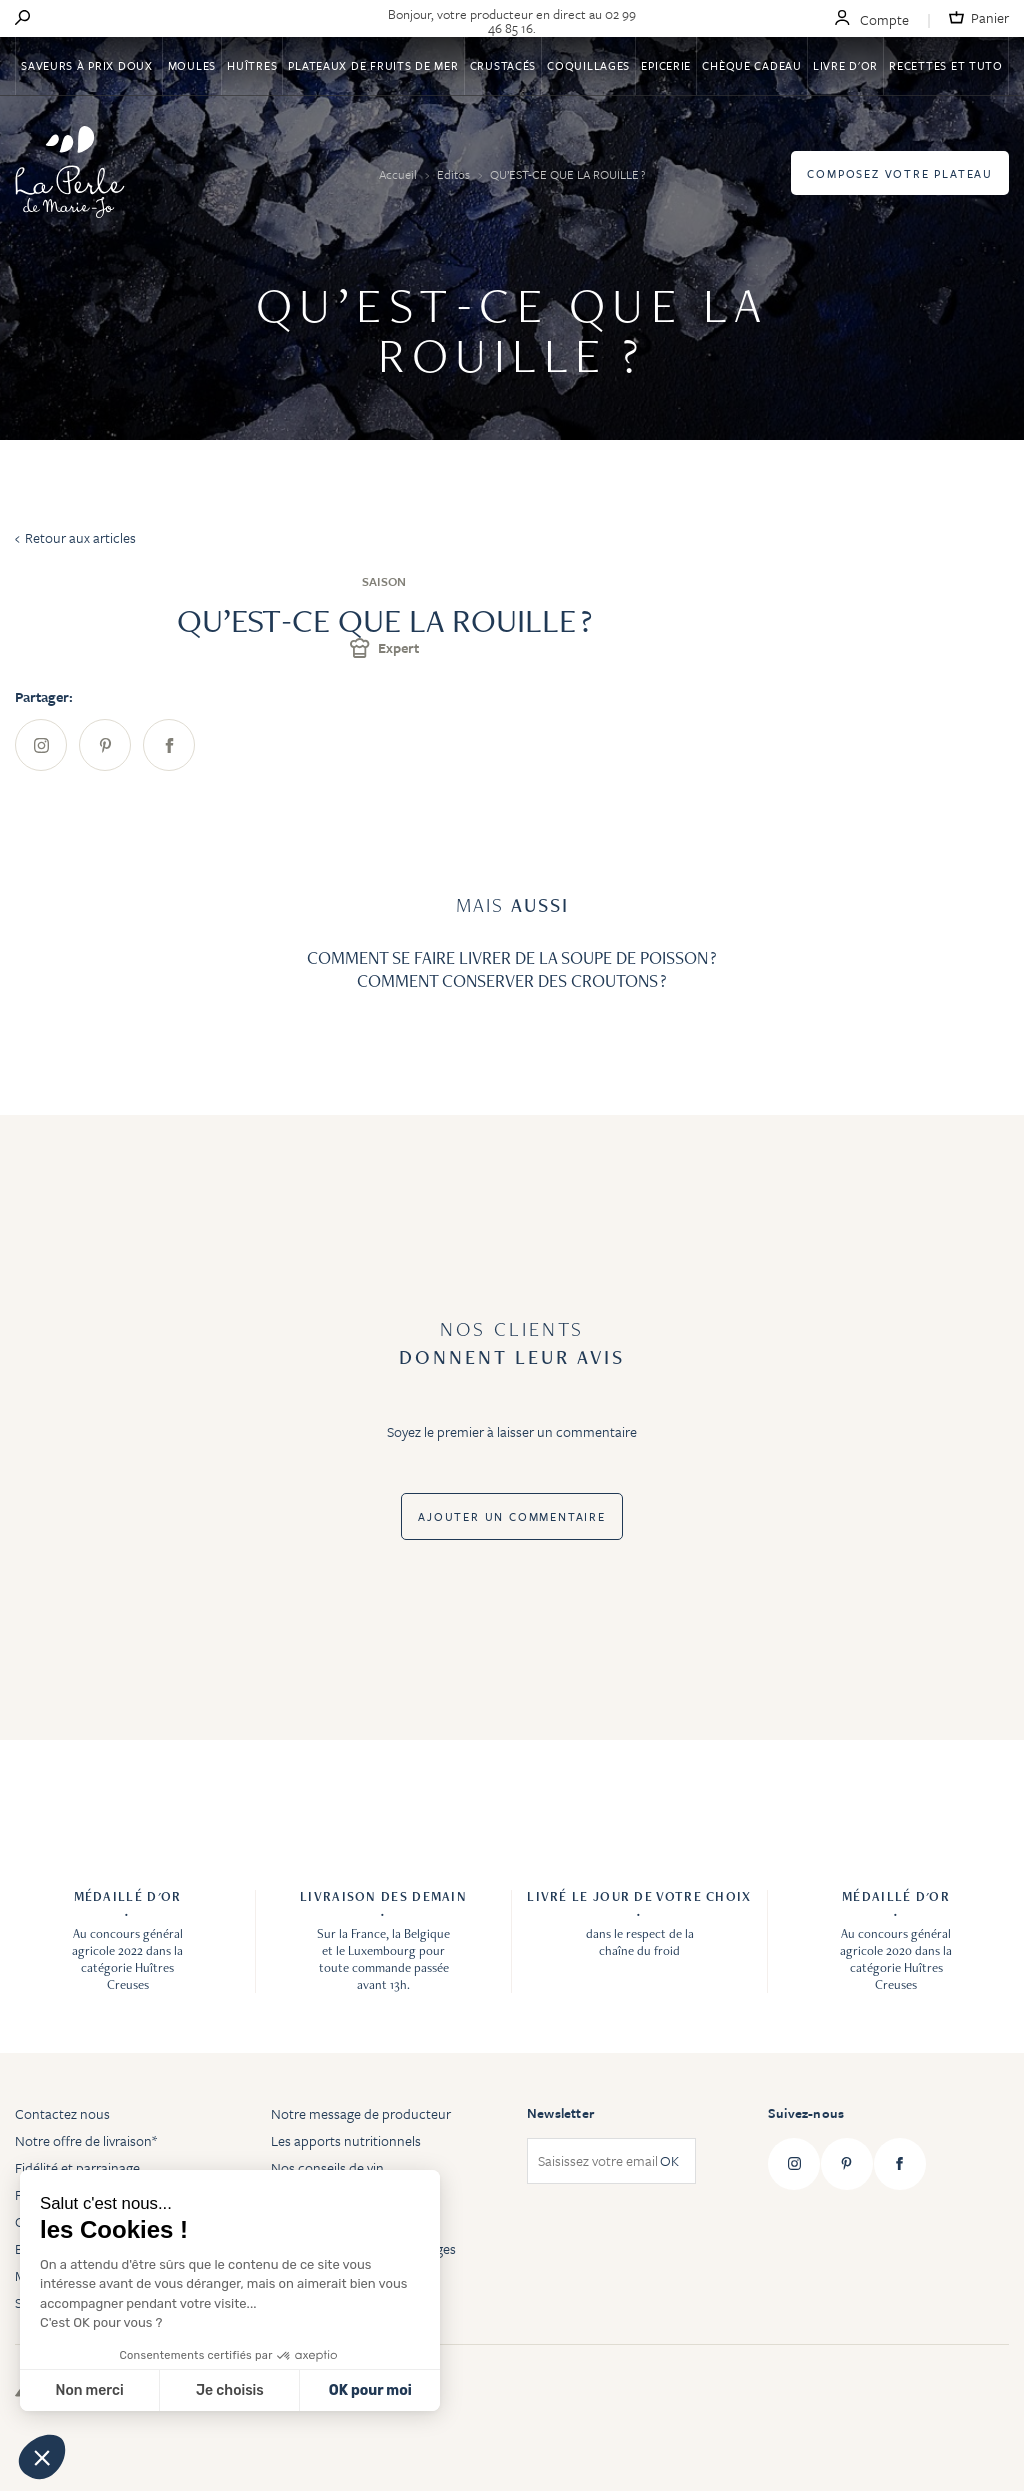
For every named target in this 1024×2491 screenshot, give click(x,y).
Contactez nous (62, 2113)
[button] (42, 2457)
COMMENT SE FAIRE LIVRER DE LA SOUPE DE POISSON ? (512, 957)
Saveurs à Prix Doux (88, 65)
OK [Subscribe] (669, 2161)
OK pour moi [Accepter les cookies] (370, 2390)
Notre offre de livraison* (86, 2140)
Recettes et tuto (946, 65)
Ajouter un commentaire (512, 1516)
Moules (192, 65)
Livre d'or (845, 65)
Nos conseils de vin (327, 2167)
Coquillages (588, 65)
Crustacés (503, 65)
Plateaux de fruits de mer (373, 65)
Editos (455, 174)
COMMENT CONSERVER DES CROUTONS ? (512, 980)
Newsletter (560, 2113)
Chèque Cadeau (751, 65)
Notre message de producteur (361, 2113)
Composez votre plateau (900, 173)
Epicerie (666, 65)
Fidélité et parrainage (77, 2167)
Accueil (399, 174)
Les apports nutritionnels (346, 2140)
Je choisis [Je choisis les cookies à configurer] (230, 2390)
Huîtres (252, 65)
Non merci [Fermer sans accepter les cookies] (89, 2390)
